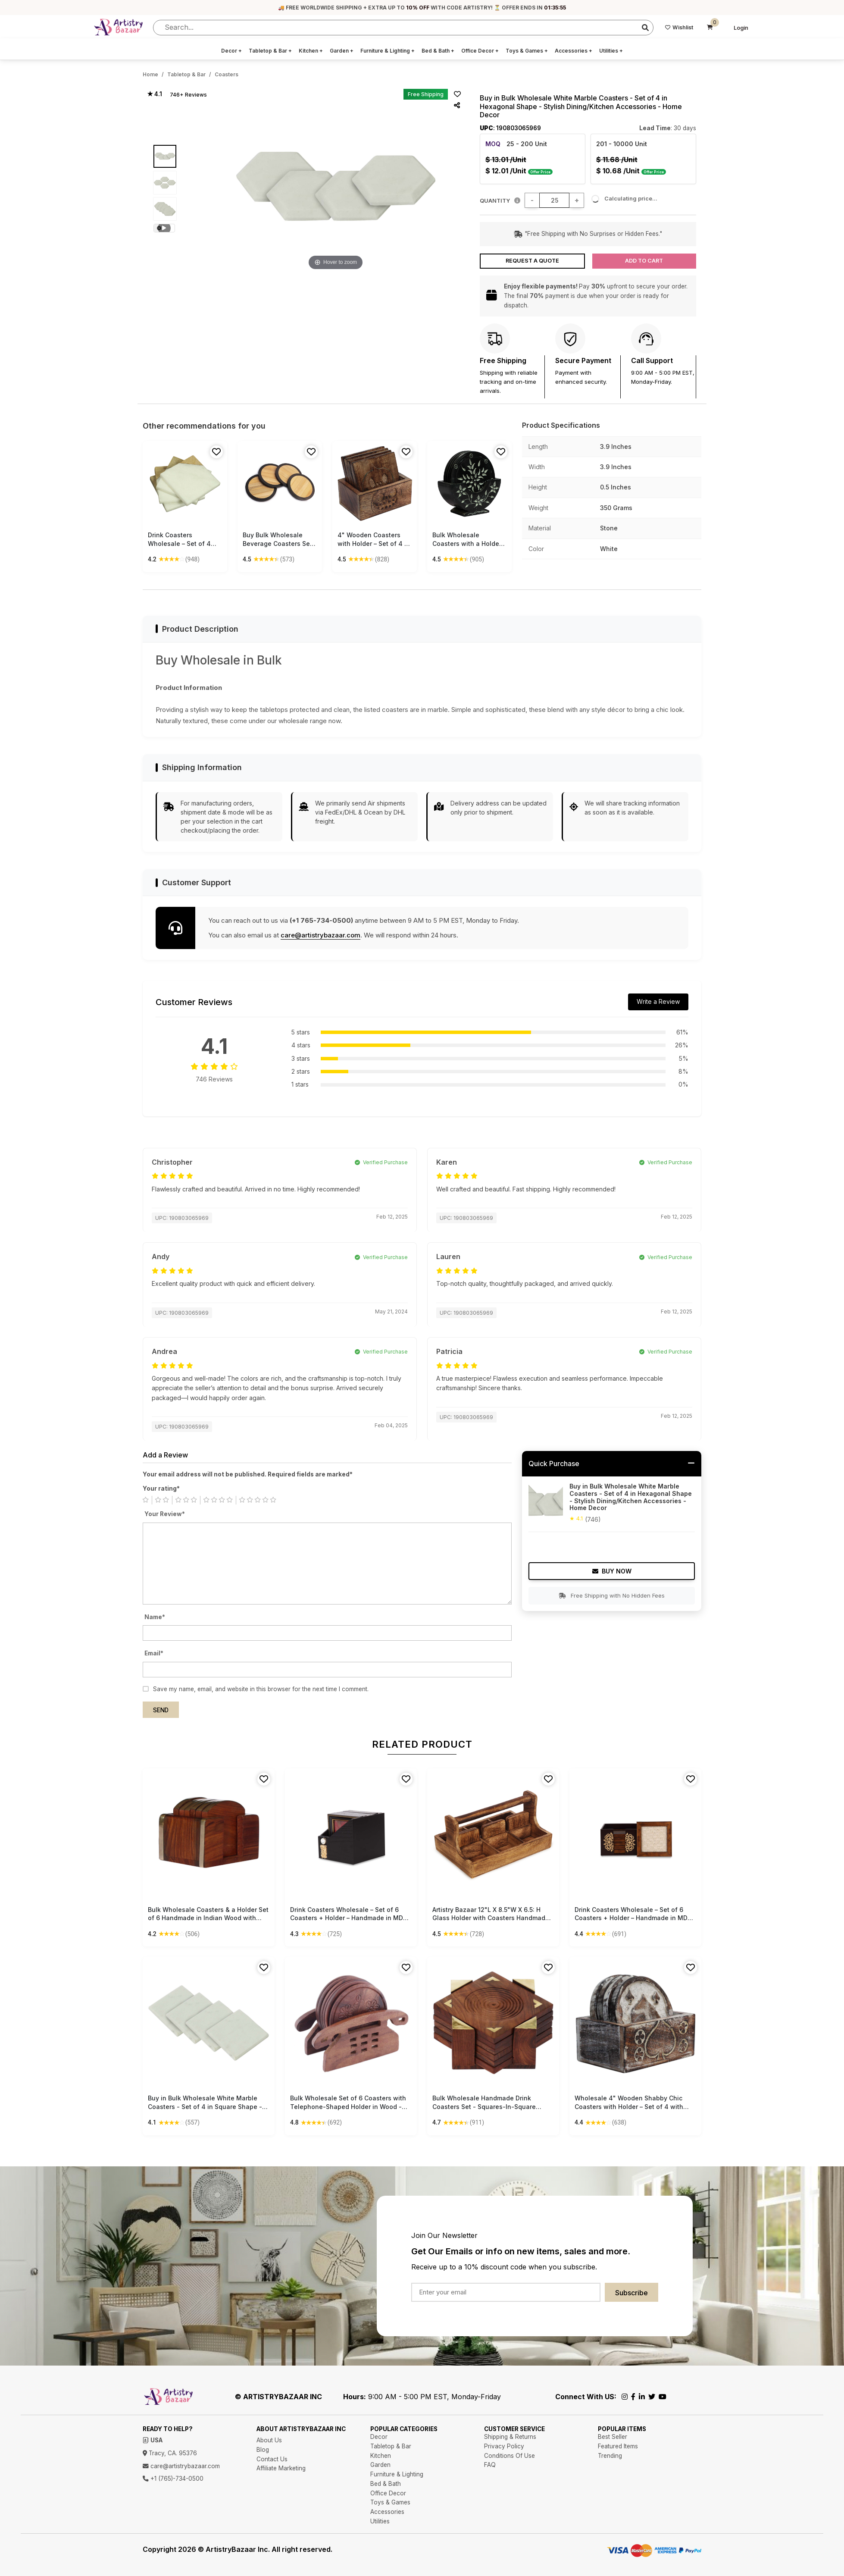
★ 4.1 (154, 94)
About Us (269, 2440)
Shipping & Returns (510, 2436)
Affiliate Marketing (281, 2468)
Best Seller (612, 2436)
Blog (262, 2449)
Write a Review (658, 1001)
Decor (231, 50)
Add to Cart (644, 260)
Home (150, 74)
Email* (153, 1653)
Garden (341, 50)
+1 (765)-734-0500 (173, 2478)
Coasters (226, 74)
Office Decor (480, 50)
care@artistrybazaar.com (320, 935)
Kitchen (311, 50)
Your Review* (164, 1514)
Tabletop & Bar (270, 50)
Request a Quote (532, 260)
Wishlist (679, 27)
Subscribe (631, 2292)
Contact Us (272, 2459)
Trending (610, 2455)
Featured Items (618, 2446)
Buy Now (611, 1571)
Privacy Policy (504, 2446)
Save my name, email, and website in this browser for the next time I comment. (261, 1689)
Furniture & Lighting (387, 50)
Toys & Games (527, 50)
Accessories (573, 50)
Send (161, 1710)
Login (741, 28)
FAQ (490, 2464)
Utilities (611, 50)
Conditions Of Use (509, 2455)
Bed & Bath (438, 50)
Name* (154, 1617)
